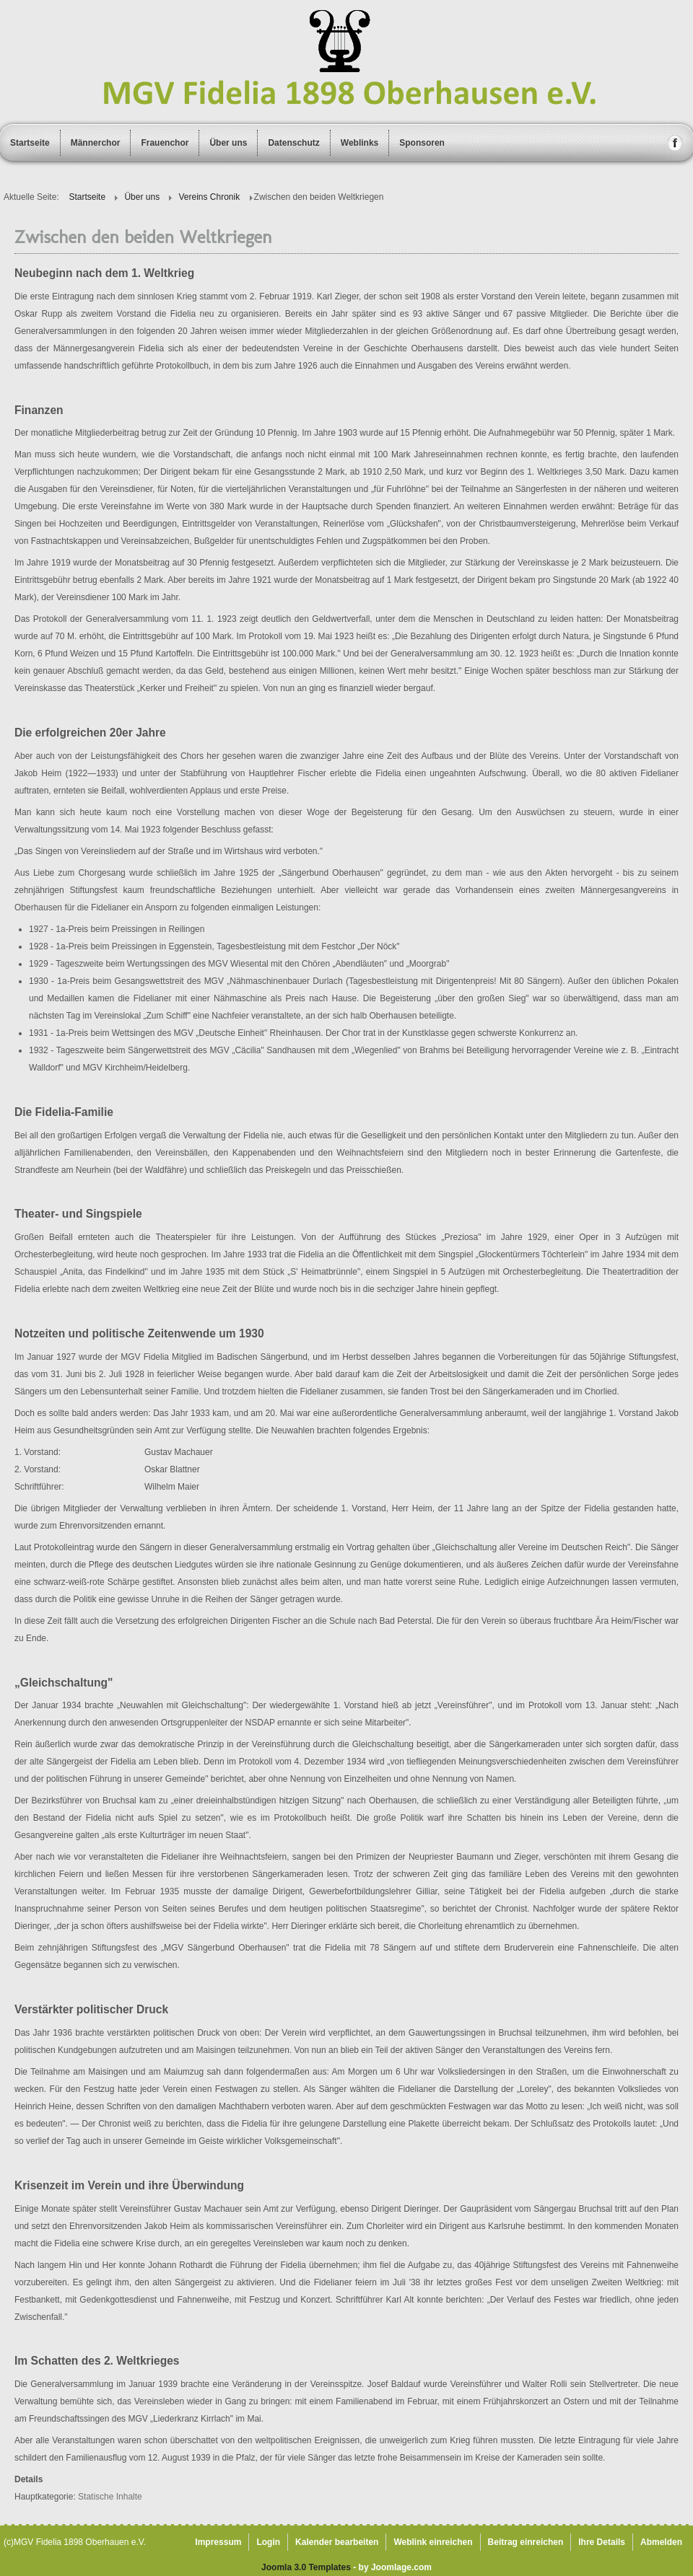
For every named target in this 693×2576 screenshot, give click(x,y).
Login (268, 2542)
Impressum (218, 2542)
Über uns (228, 143)
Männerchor (96, 143)
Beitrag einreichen (526, 2542)
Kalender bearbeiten (336, 2542)
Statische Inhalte (110, 2497)
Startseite (30, 143)
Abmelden (661, 2542)
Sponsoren (422, 143)
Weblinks (359, 143)
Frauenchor (164, 143)
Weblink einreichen (432, 2542)
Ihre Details (601, 2542)
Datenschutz (293, 143)
